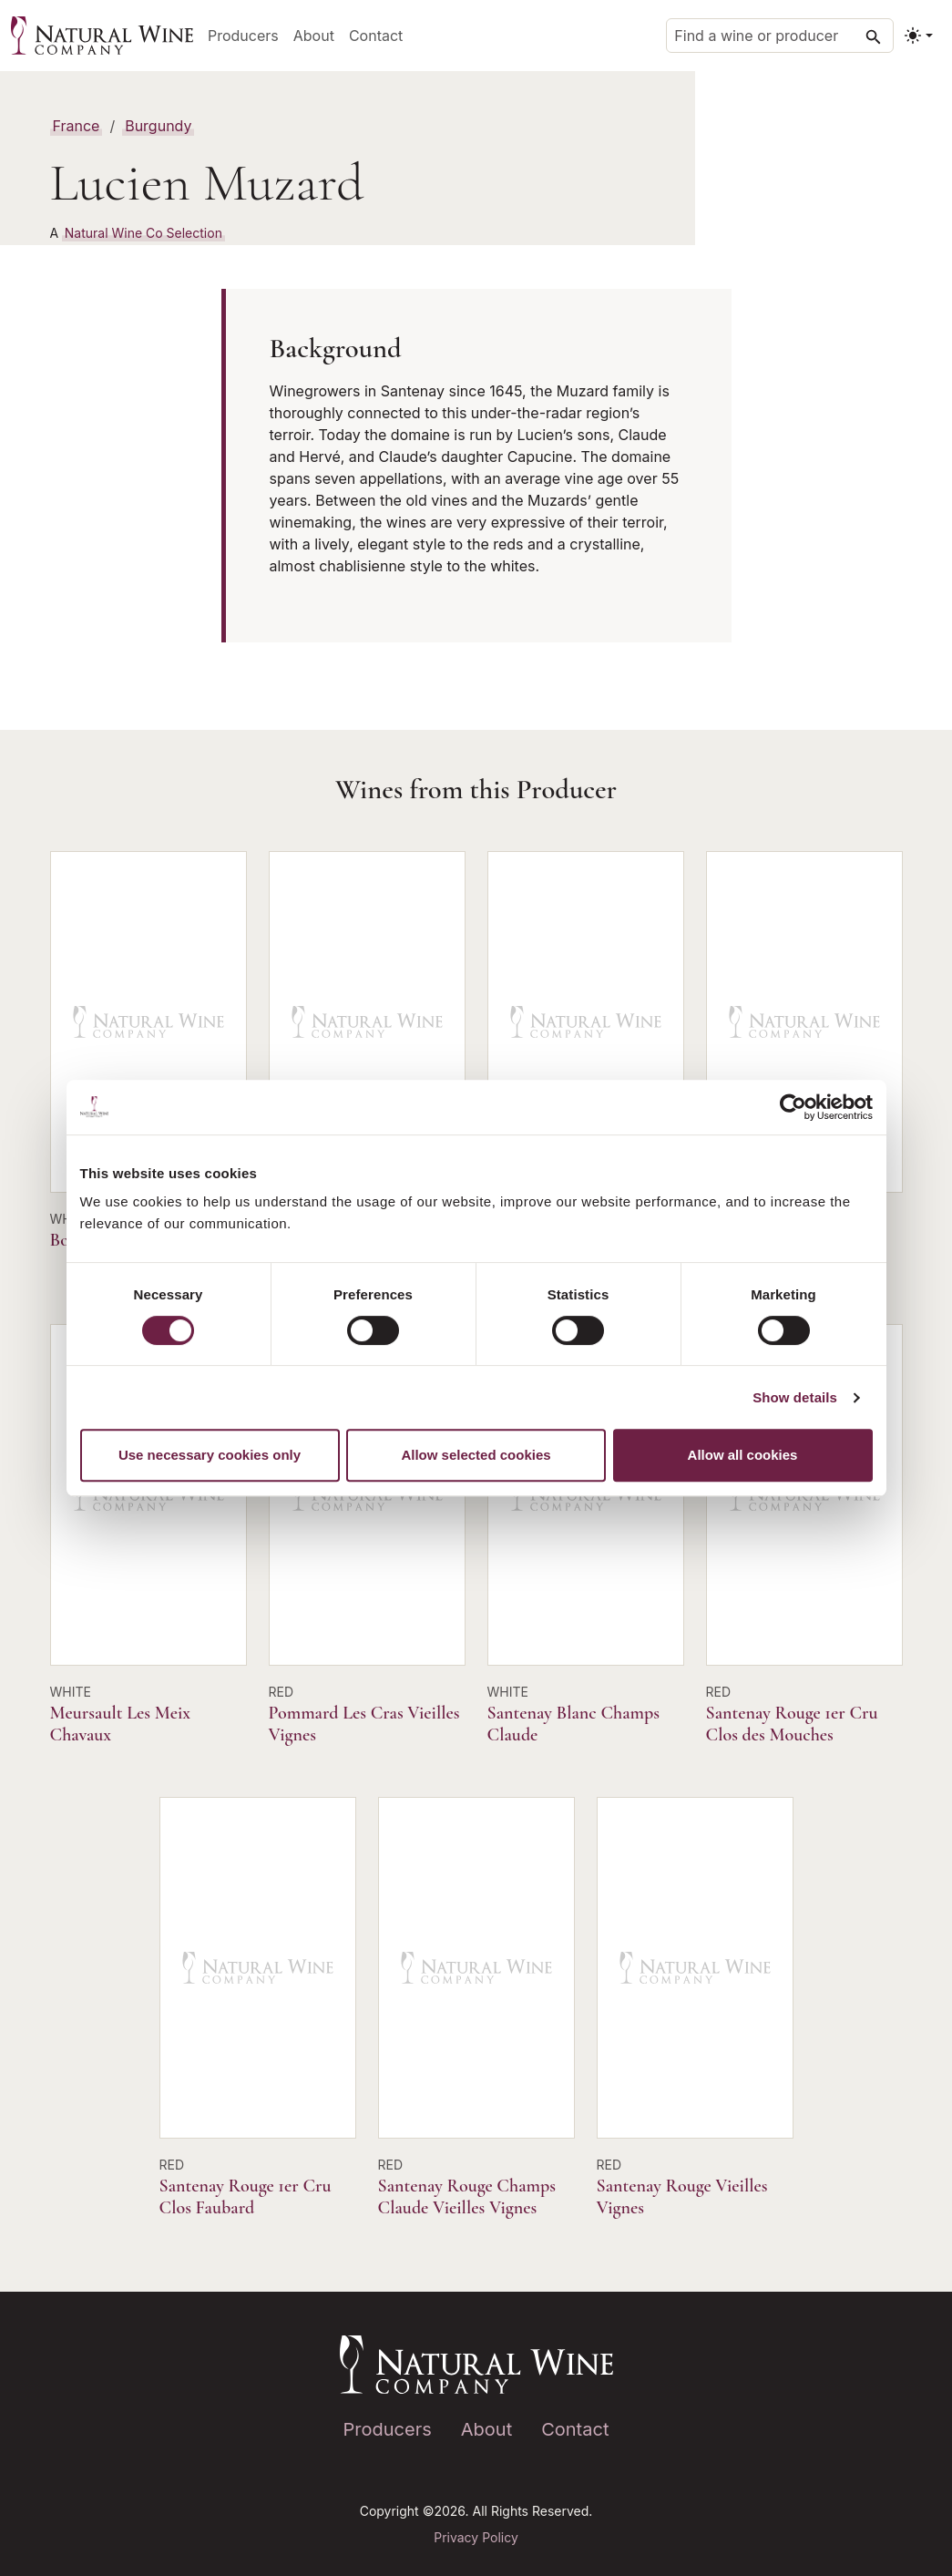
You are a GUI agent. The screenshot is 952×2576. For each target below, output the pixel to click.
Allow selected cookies (475, 1454)
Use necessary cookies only (209, 1454)
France (76, 126)
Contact (376, 35)
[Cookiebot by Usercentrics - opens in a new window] (793, 1107)
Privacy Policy (476, 2537)
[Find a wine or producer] (780, 35)
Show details (794, 1397)
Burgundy (158, 126)
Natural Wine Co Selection (143, 233)
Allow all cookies (743, 1454)
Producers (243, 35)
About (313, 35)
